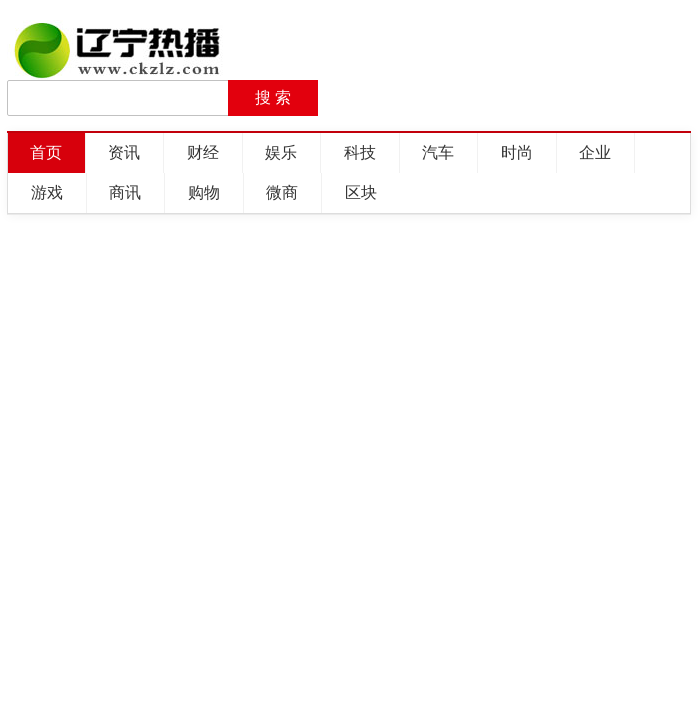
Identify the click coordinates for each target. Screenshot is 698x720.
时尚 (517, 152)
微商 (282, 192)
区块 (361, 192)
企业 (595, 152)
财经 (203, 152)
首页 (46, 152)
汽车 (438, 152)
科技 (360, 152)
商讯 (125, 192)
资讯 (124, 152)
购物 (204, 192)
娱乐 (281, 152)
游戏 (47, 192)
